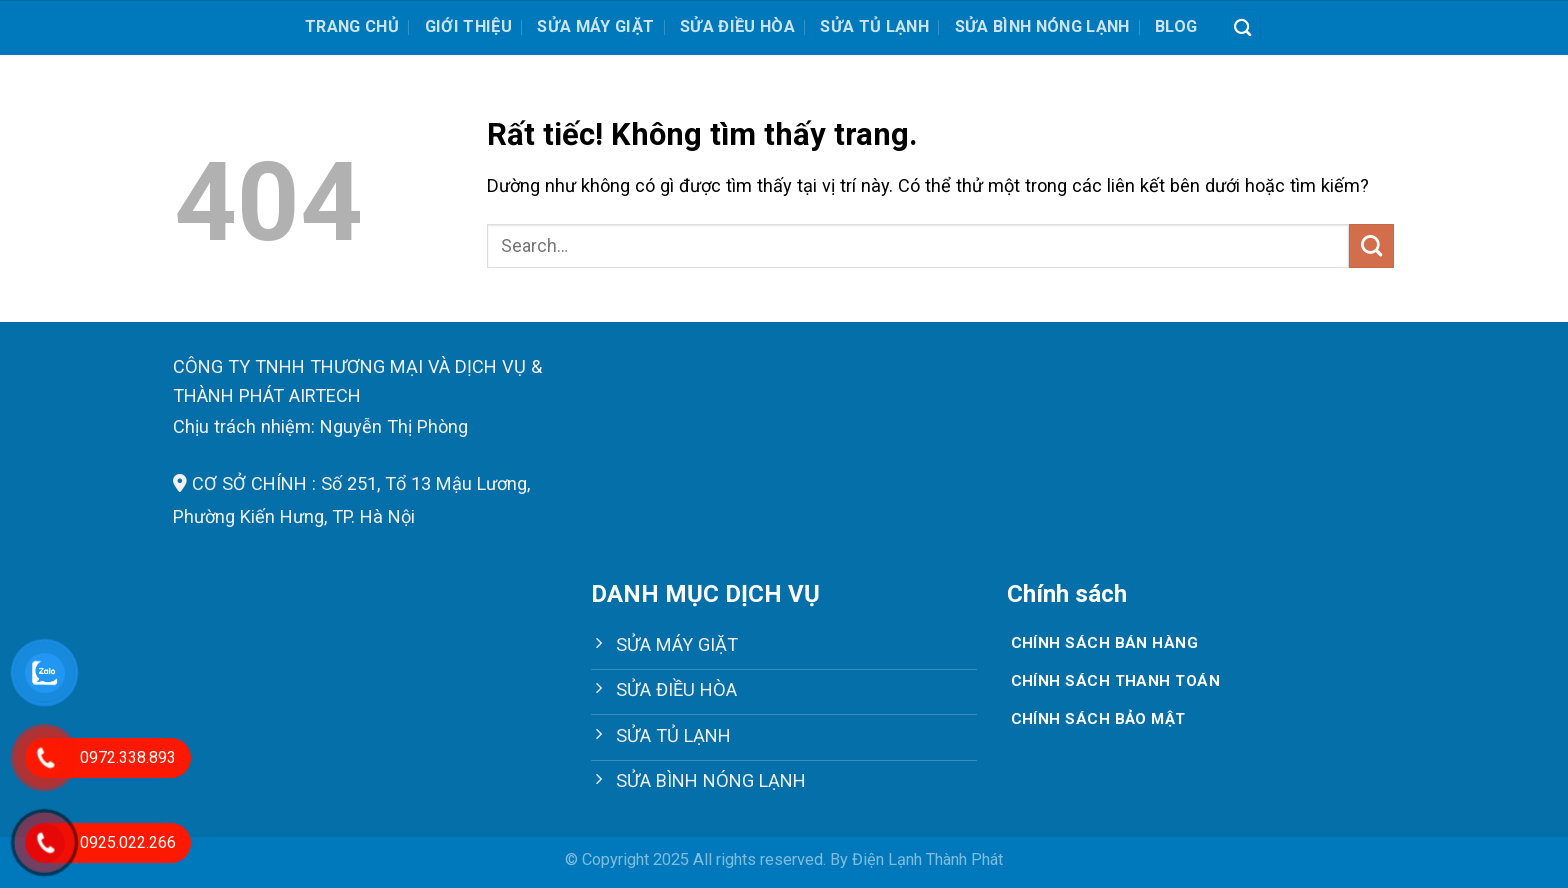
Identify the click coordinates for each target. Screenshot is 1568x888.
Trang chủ (352, 26)
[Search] (1243, 27)
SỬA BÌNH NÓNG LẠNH (1042, 26)
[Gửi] (1371, 246)
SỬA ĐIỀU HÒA (737, 26)
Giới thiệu (468, 26)
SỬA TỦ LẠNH (874, 26)
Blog (1176, 26)
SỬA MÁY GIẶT (595, 26)
